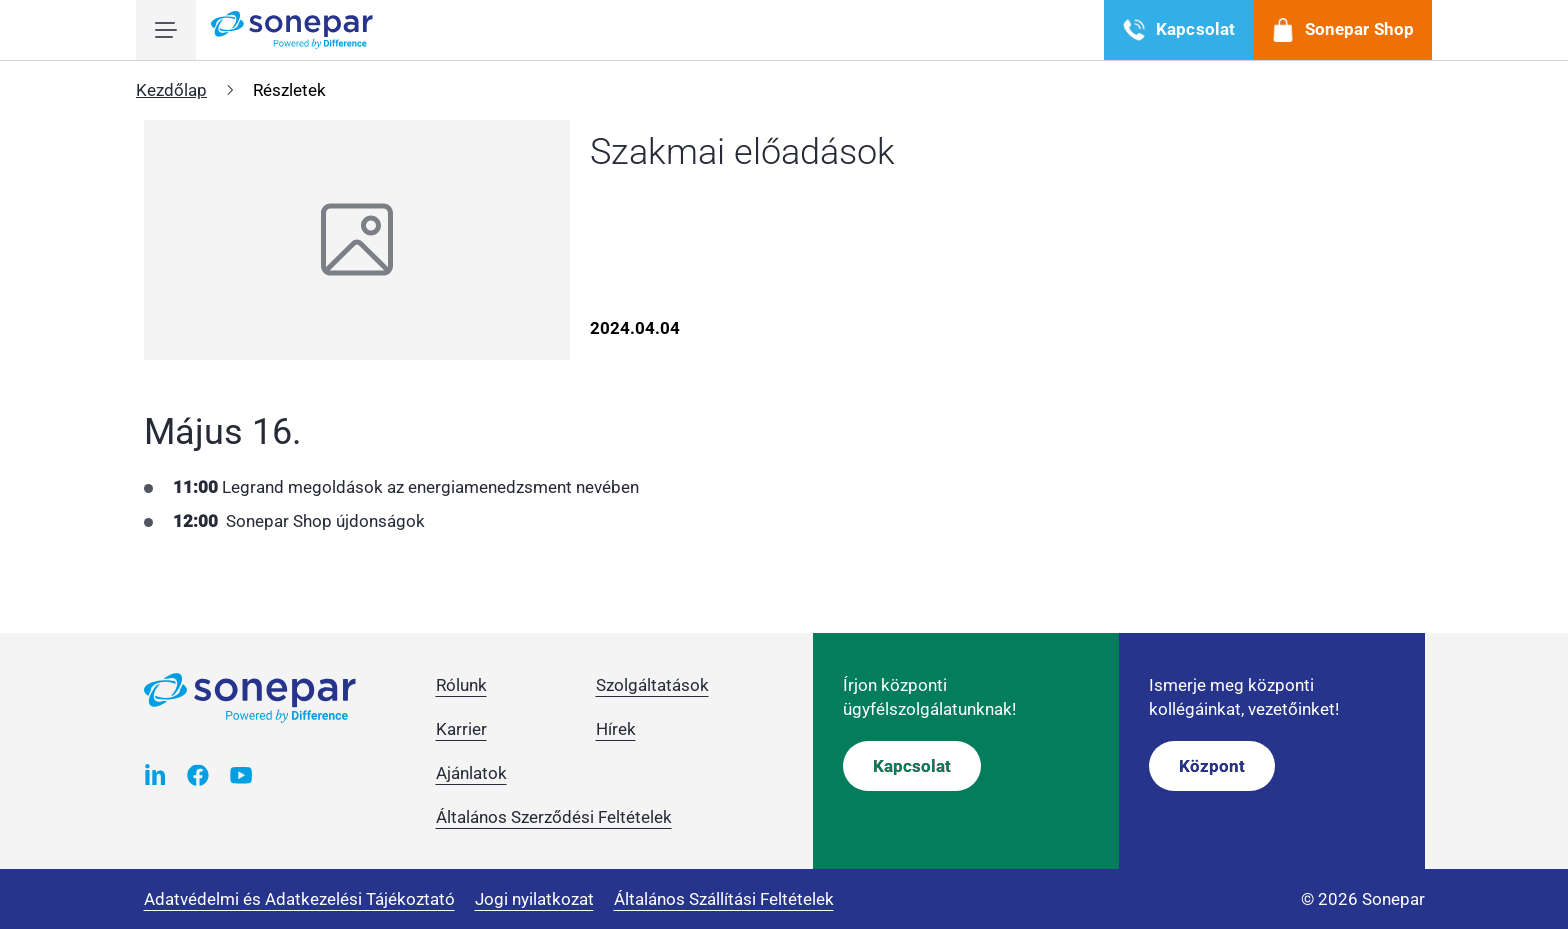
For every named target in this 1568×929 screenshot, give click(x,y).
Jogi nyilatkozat (534, 899)
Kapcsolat (912, 766)
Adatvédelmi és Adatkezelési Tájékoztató (299, 899)
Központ (1212, 766)
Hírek (616, 729)
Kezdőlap (171, 90)
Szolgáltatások (652, 685)
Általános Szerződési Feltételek (554, 817)
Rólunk (461, 685)
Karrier (461, 729)
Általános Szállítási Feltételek (724, 899)
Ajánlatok (471, 773)
